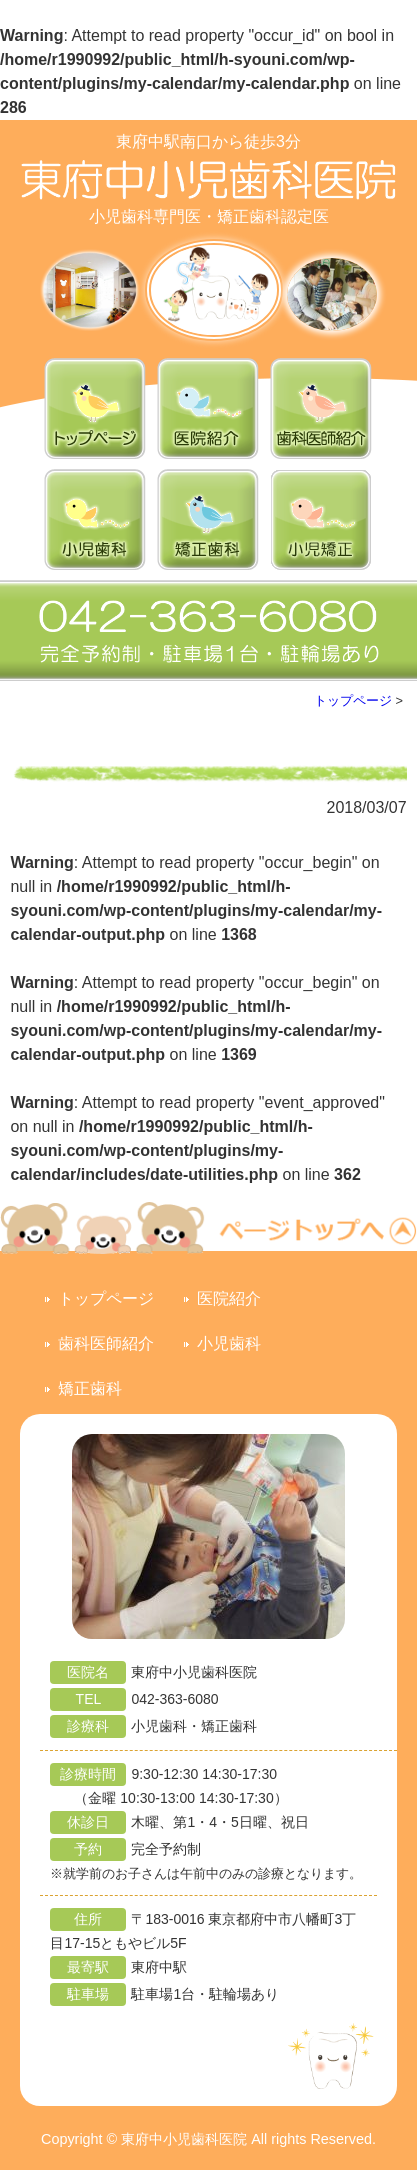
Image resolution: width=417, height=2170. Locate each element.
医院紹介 (229, 1298)
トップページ (353, 700)
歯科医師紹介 (106, 1343)
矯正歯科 (90, 1388)
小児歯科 (229, 1343)
